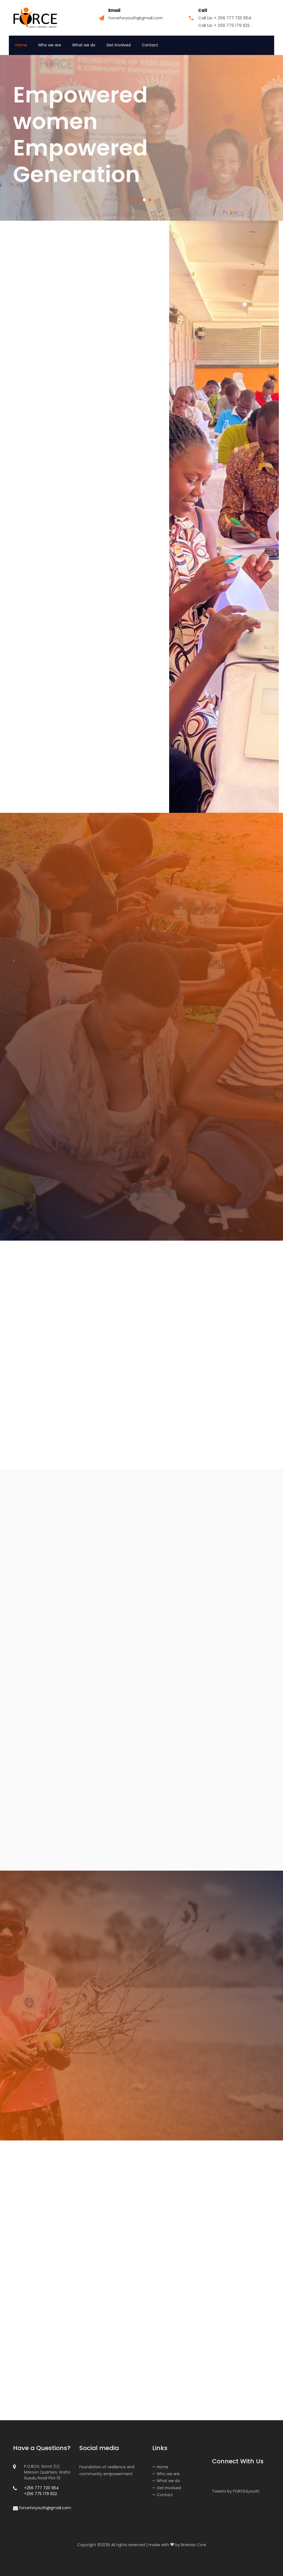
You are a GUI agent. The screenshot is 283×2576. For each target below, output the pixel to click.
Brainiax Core (193, 2545)
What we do (83, 45)
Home (21, 45)
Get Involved (118, 45)
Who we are (49, 45)
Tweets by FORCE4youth (236, 2491)
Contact (150, 45)
